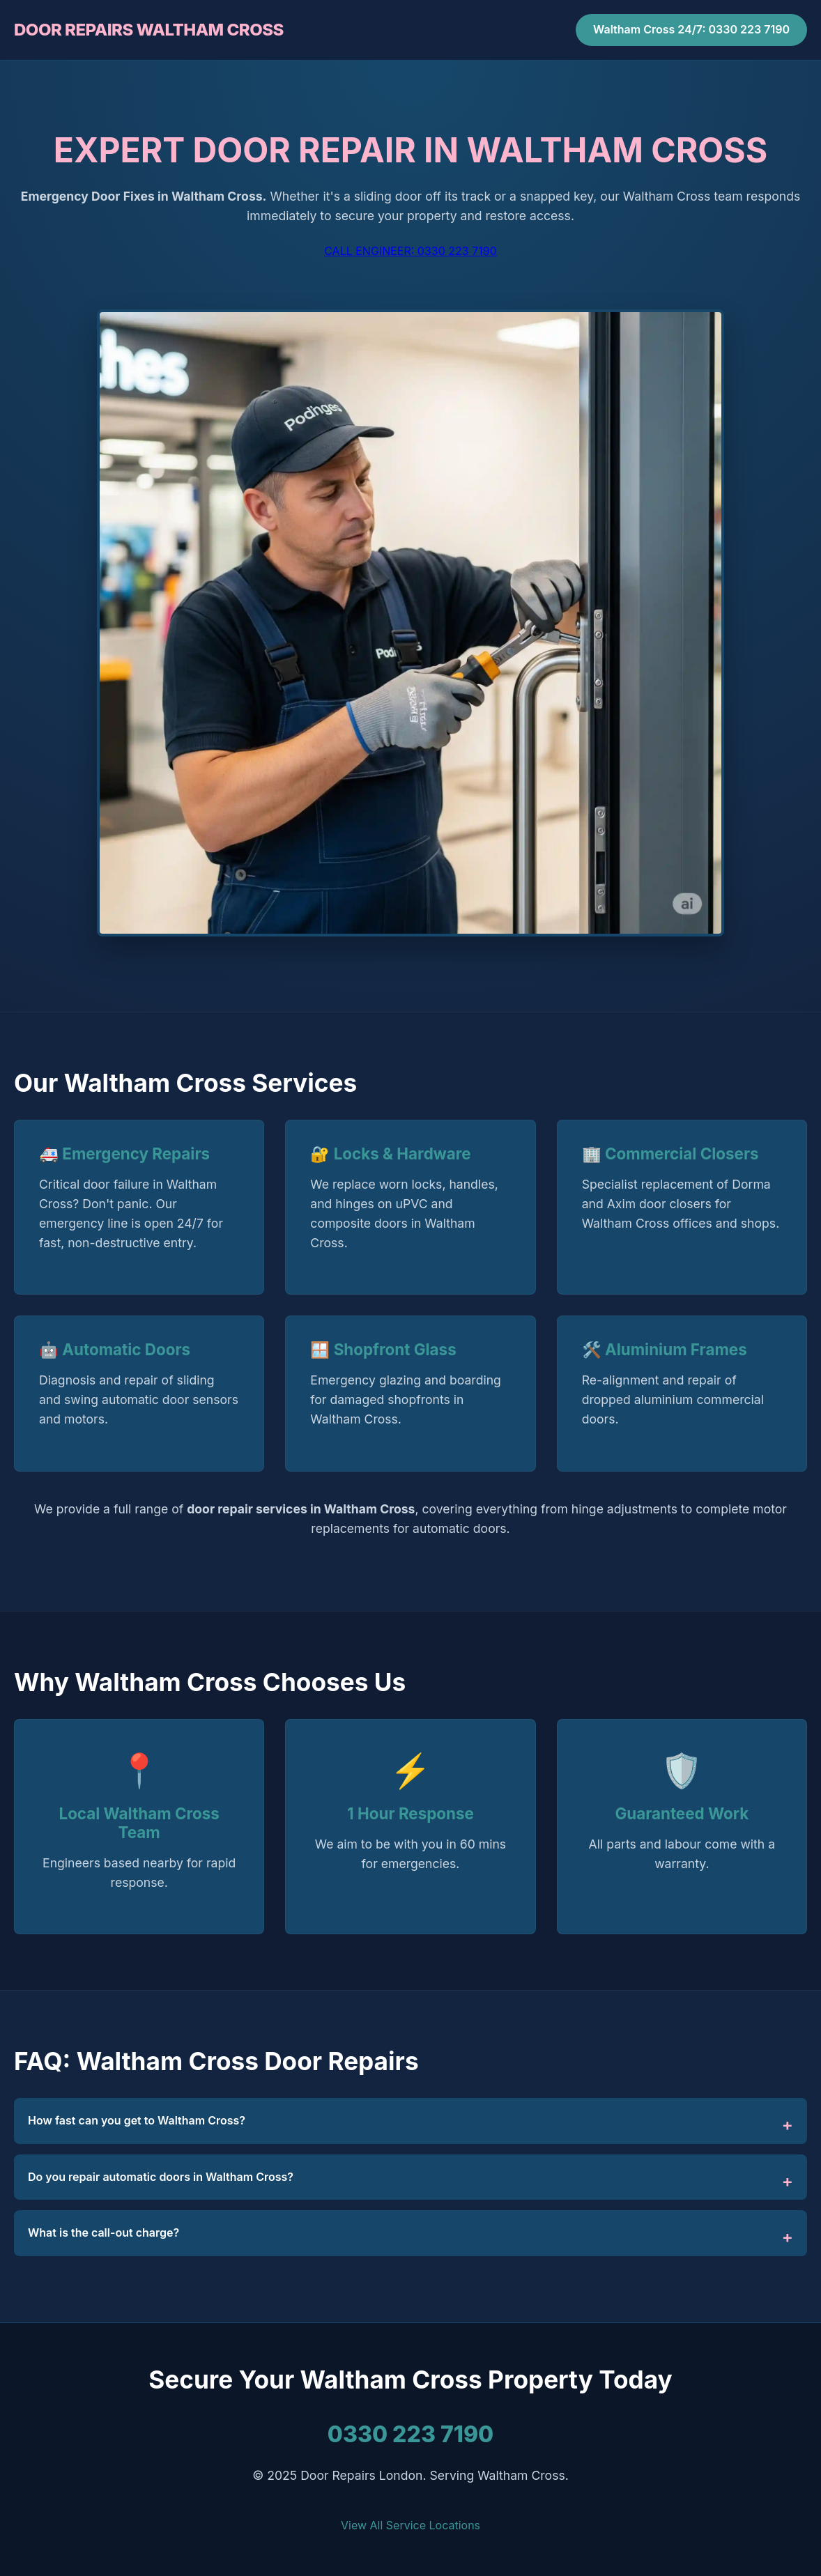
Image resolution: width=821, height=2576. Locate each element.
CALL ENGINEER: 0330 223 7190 (410, 251)
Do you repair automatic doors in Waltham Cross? (160, 2177)
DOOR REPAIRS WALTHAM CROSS (149, 30)
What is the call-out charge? (103, 2232)
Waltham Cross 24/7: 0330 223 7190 (691, 29)
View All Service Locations (410, 2525)
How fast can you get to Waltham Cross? (136, 2120)
